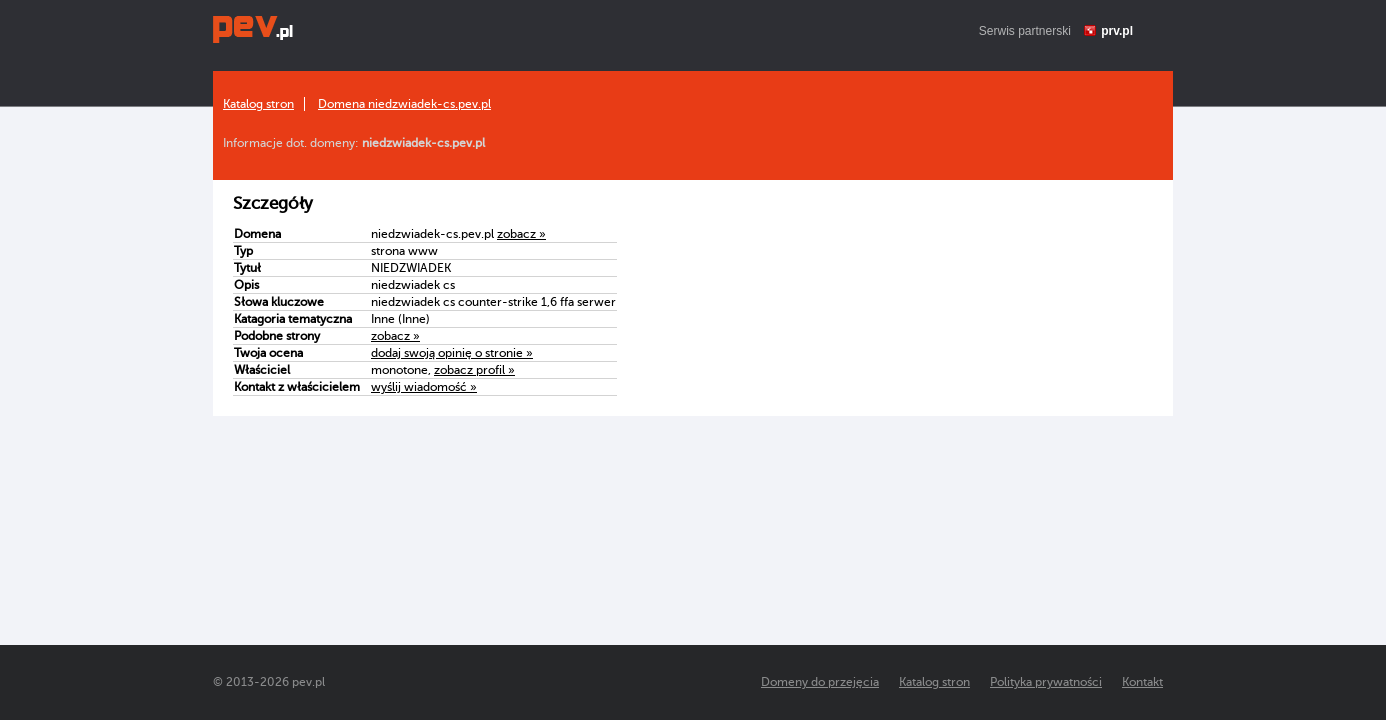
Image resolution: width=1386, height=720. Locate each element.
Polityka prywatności (1046, 682)
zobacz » (521, 234)
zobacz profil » (474, 370)
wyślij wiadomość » (424, 387)
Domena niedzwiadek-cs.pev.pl (404, 104)
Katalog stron (258, 104)
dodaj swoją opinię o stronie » (452, 353)
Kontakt (1142, 682)
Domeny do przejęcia (820, 682)
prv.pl (1117, 31)
